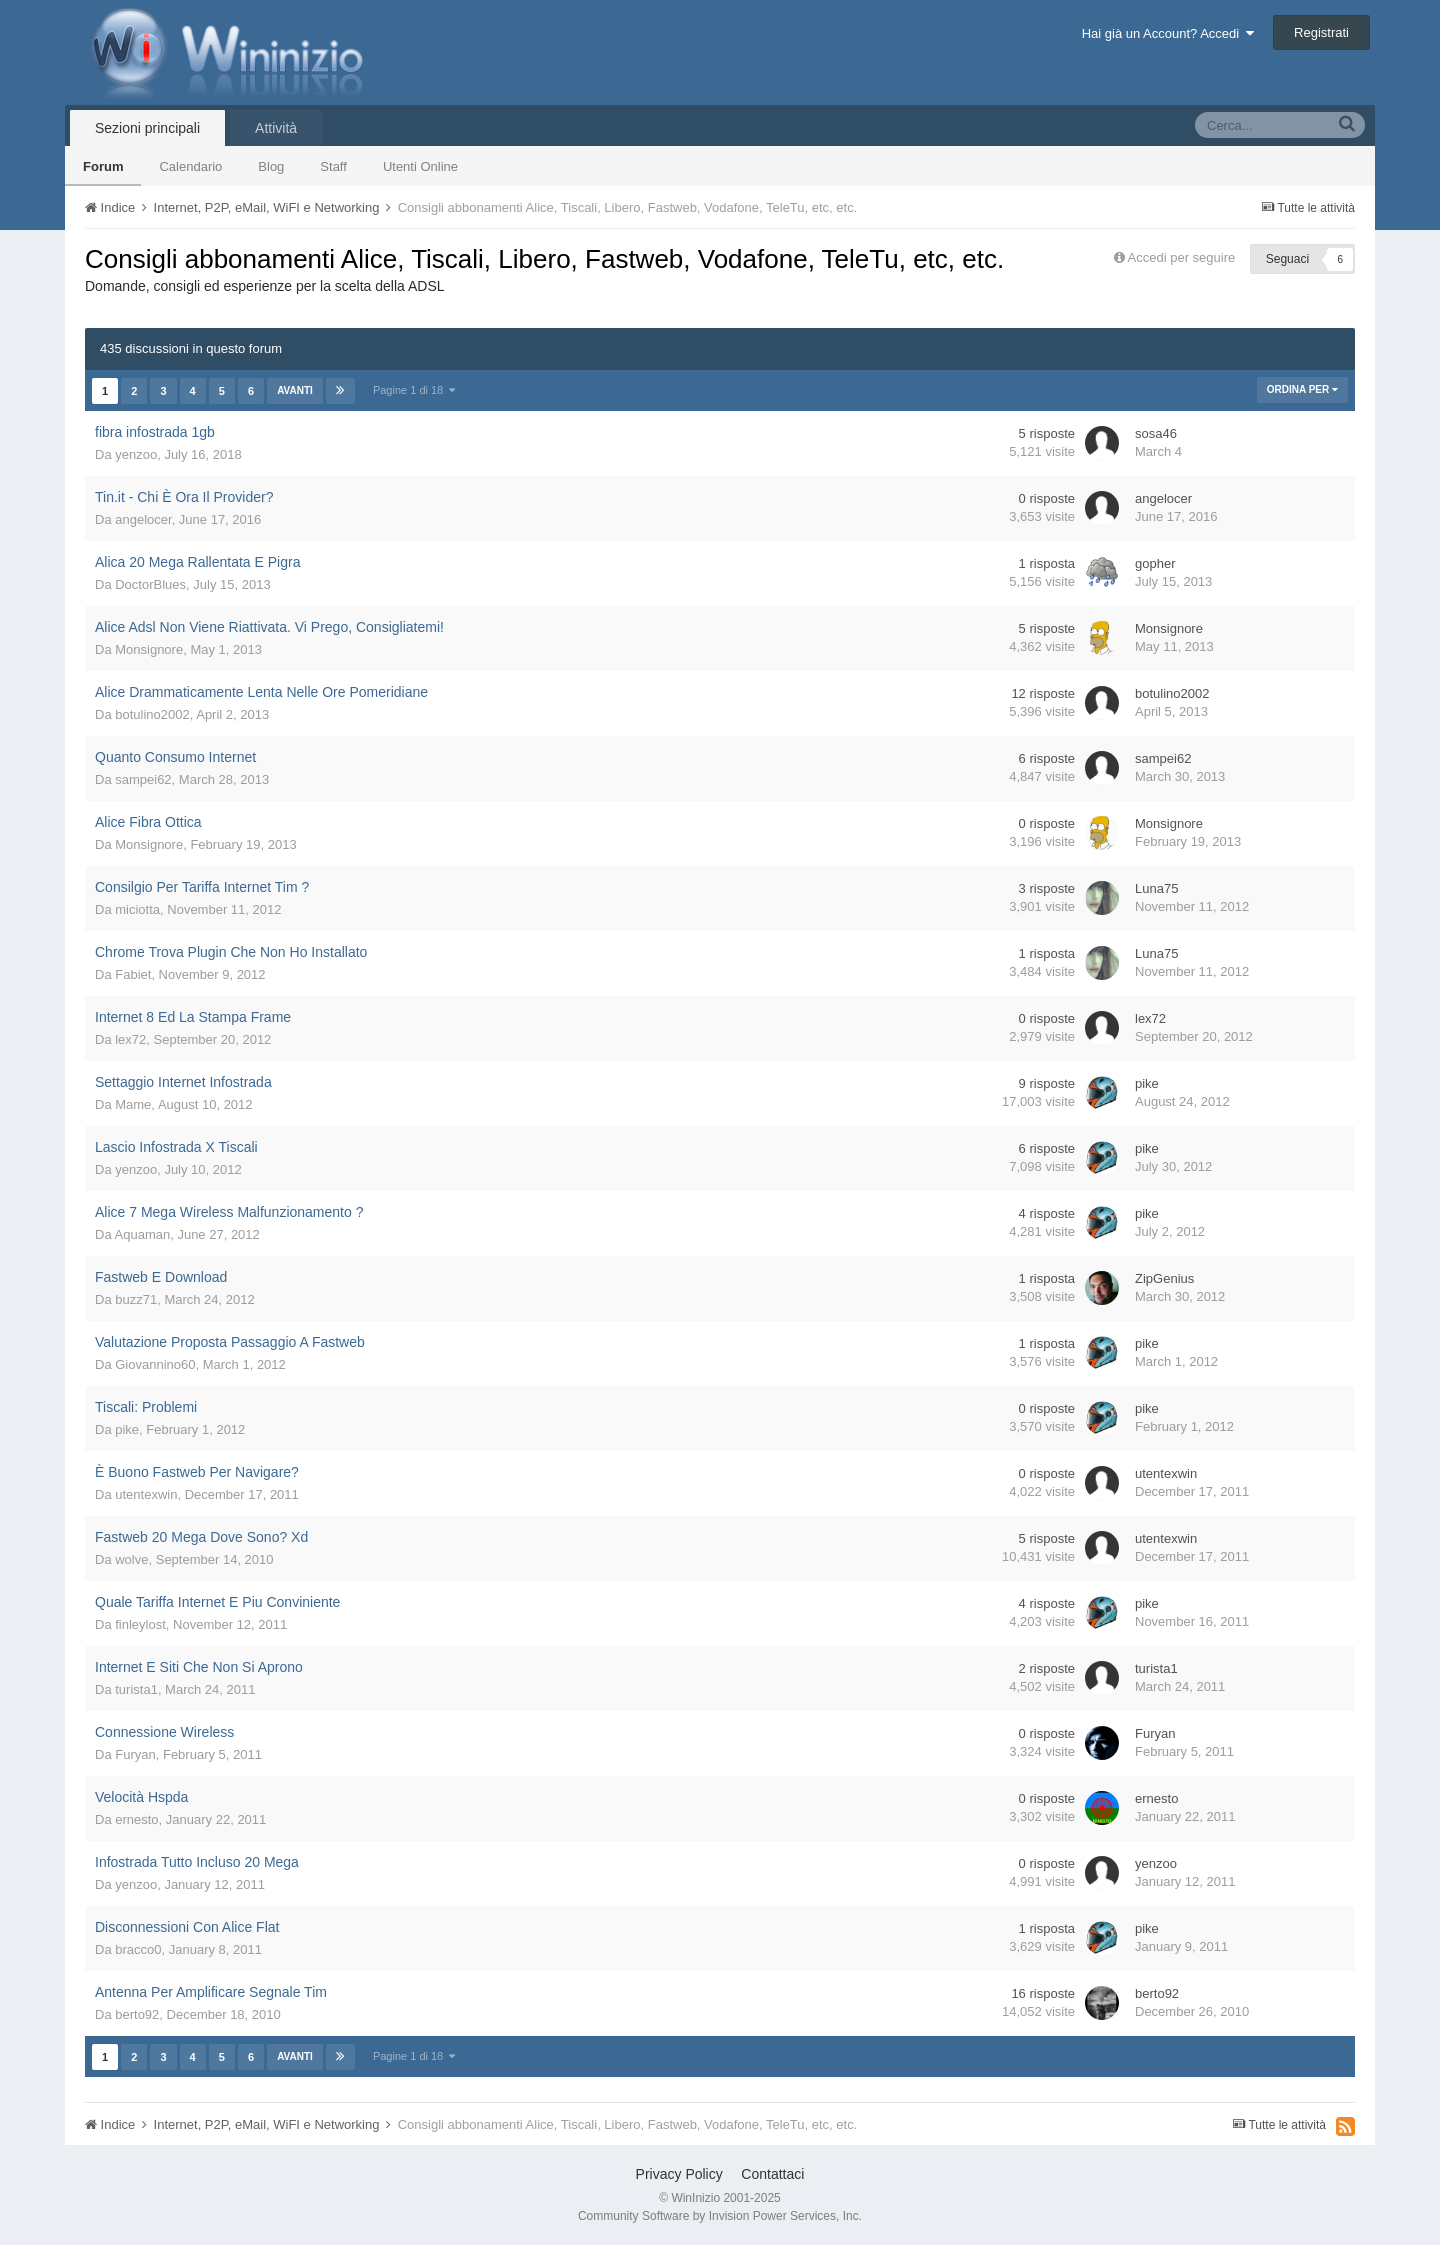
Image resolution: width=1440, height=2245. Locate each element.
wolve (131, 1559)
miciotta (137, 909)
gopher (1155, 563)
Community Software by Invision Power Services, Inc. (720, 2216)
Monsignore (149, 649)
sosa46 (1156, 433)
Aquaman (143, 1234)
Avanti (295, 390)
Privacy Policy (679, 2174)
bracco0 (138, 1949)
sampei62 (143, 779)
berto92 (137, 2014)
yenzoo (136, 454)
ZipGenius (1164, 1278)
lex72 (130, 1039)
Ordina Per (1302, 389)
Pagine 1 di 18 (414, 390)
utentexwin (146, 1494)
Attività (276, 128)
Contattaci (772, 2174)
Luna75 (1156, 888)
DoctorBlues (150, 584)
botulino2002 (152, 714)
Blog (271, 166)
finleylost (140, 1624)
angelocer (143, 519)
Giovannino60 (155, 1364)
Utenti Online (420, 166)
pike (1147, 1083)
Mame (133, 1104)
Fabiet (133, 974)
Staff (333, 166)
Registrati (1321, 32)
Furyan (135, 1754)
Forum (103, 166)
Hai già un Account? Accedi (1168, 33)
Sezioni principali (147, 128)
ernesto (136, 1819)
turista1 (136, 1689)
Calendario (190, 166)
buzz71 (136, 1299)
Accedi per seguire (1183, 257)
